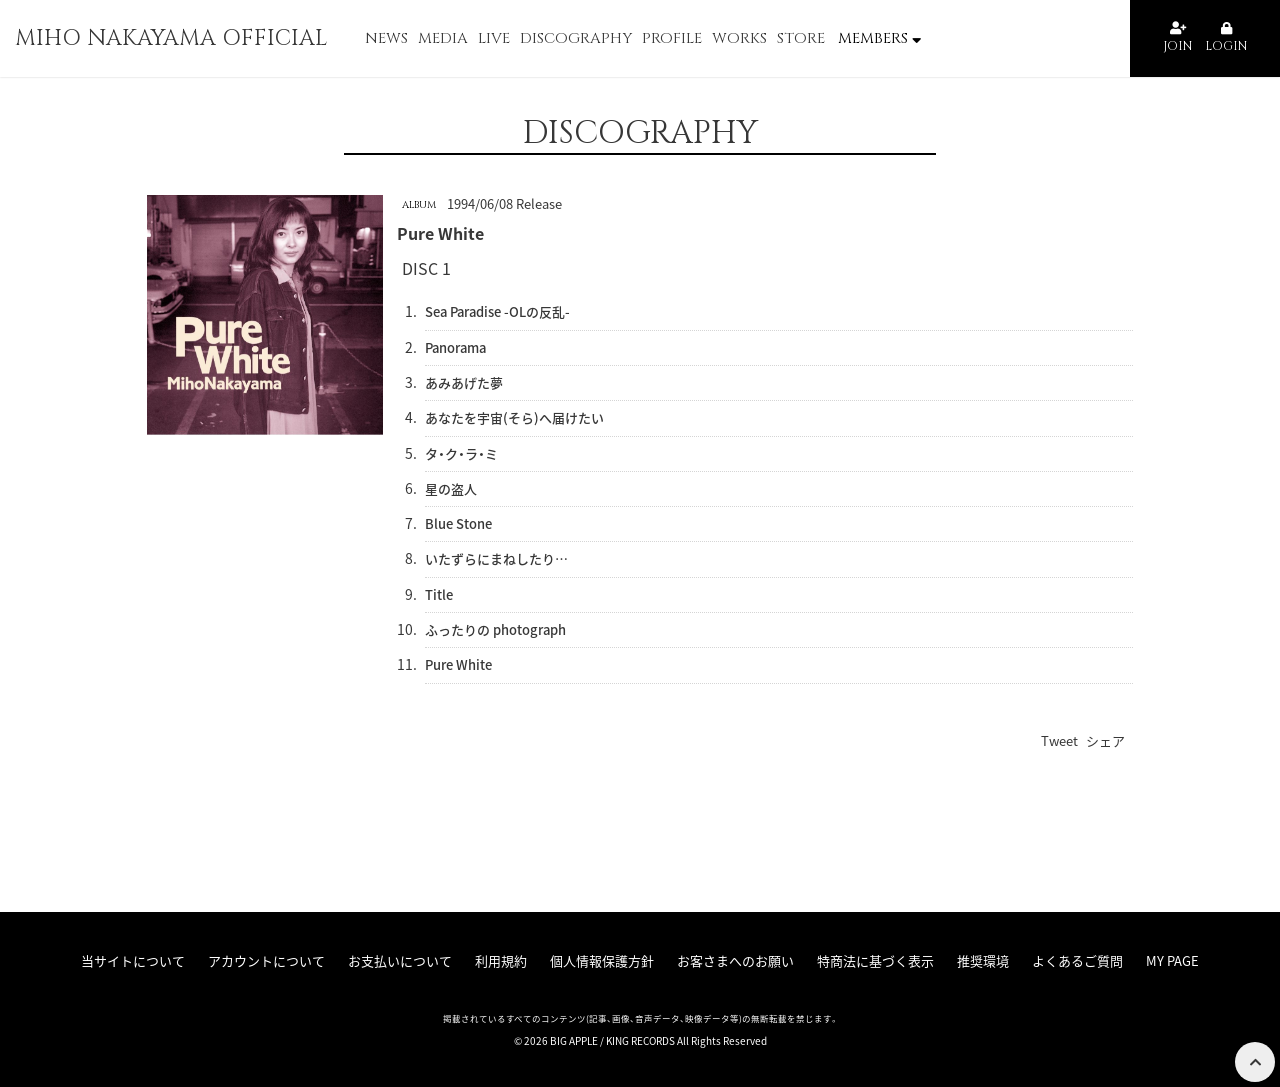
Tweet (1059, 740)
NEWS (386, 38)
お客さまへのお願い (735, 960)
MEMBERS (879, 38)
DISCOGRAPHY (576, 38)
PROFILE (672, 38)
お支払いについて (400, 960)
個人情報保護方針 (602, 960)
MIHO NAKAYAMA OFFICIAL (171, 38)
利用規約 (501, 960)
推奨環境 (983, 960)
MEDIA (443, 38)
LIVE (494, 38)
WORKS (739, 38)
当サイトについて (133, 960)
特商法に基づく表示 (875, 960)
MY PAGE (1172, 960)
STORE (801, 38)
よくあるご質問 (1077, 960)
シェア (1105, 740)
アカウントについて (266, 960)
